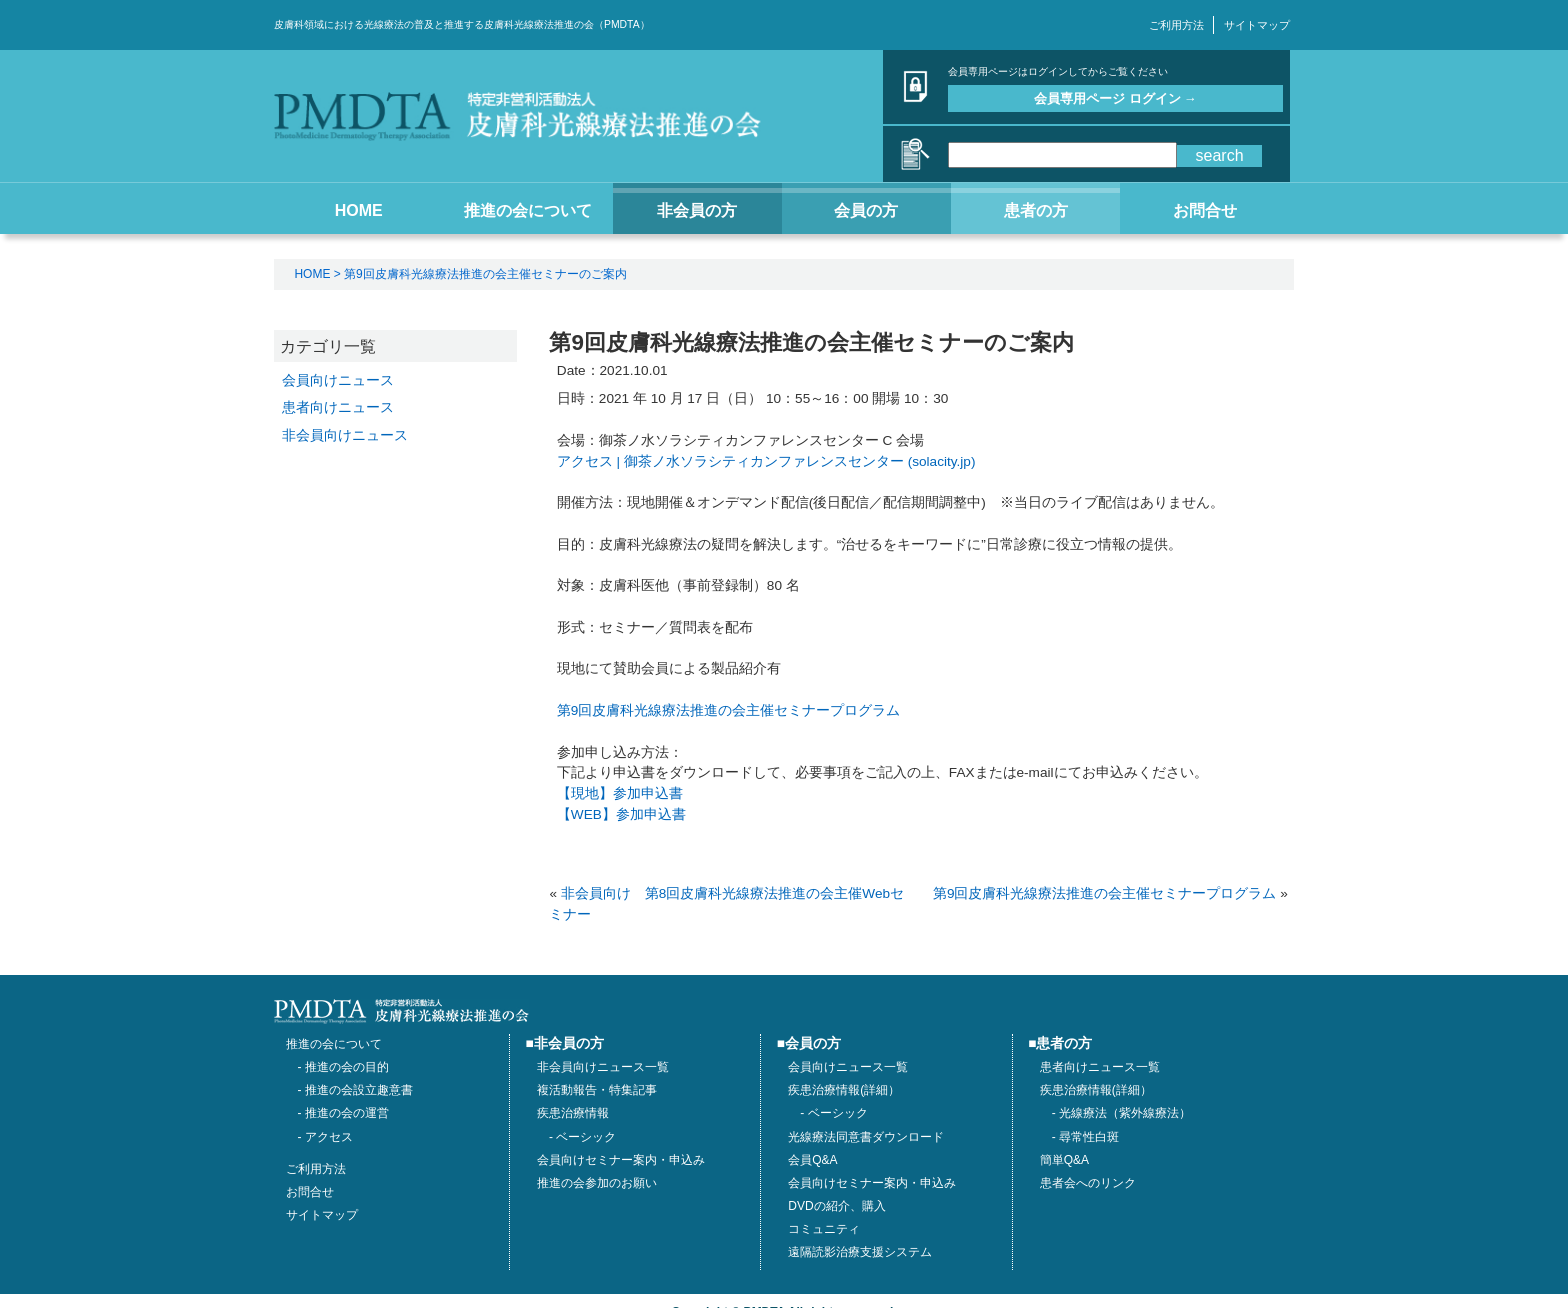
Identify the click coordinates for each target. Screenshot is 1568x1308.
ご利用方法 (1176, 25)
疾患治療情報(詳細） (1096, 1090)
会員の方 (813, 1043)
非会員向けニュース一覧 (603, 1067)
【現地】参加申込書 (620, 793)
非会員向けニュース (345, 435)
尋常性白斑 (1089, 1137)
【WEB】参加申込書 (621, 814)
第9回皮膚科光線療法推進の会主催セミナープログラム (729, 710)
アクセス (329, 1137)
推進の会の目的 (347, 1067)
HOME (312, 274)
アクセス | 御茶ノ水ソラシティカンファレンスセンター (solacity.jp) (766, 461)
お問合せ (310, 1192)
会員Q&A (812, 1160)
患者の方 (1064, 1043)
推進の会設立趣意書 (359, 1090)
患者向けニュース (338, 407)
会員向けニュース (338, 380)
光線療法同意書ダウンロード (866, 1137)
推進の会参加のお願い (597, 1183)
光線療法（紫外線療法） (1125, 1113)
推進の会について (334, 1044)
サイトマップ (1257, 25)
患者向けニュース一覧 (1100, 1067)
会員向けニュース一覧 (848, 1067)
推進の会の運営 (347, 1113)
